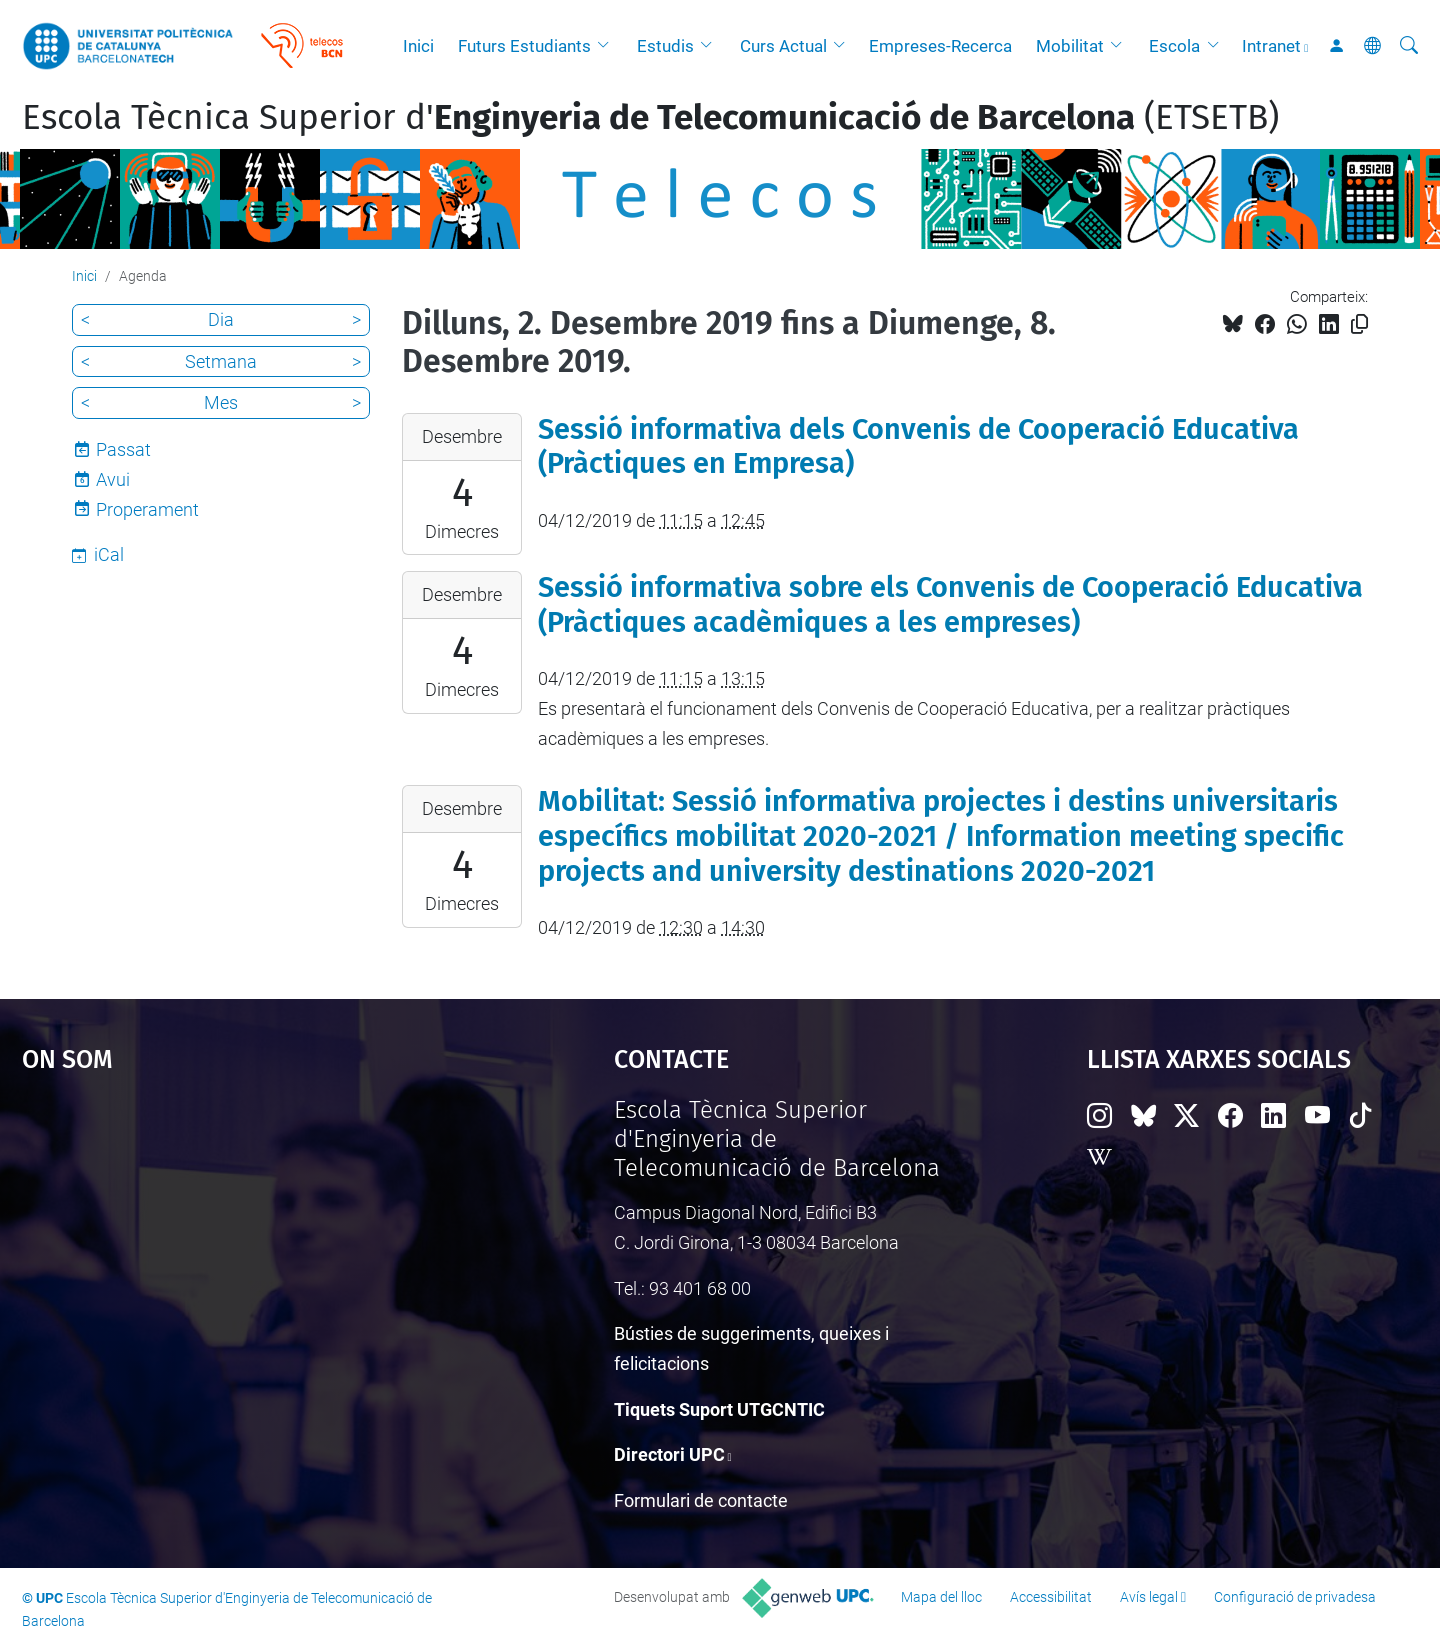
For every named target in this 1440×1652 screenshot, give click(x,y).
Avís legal (1149, 1597)
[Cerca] (1409, 46)
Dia (221, 319)
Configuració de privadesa (1295, 1597)
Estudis (665, 46)
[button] (608, 46)
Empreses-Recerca (940, 46)
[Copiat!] (1359, 324)
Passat (123, 449)
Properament (147, 509)
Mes (221, 402)
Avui (113, 479)
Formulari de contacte (701, 1500)
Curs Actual (783, 46)
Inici (418, 46)
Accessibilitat (1051, 1597)
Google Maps (247, 1246)
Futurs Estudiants (524, 46)
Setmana (221, 361)
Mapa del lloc (941, 1597)
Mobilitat (1070, 46)
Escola (1174, 46)
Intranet (1271, 46)
